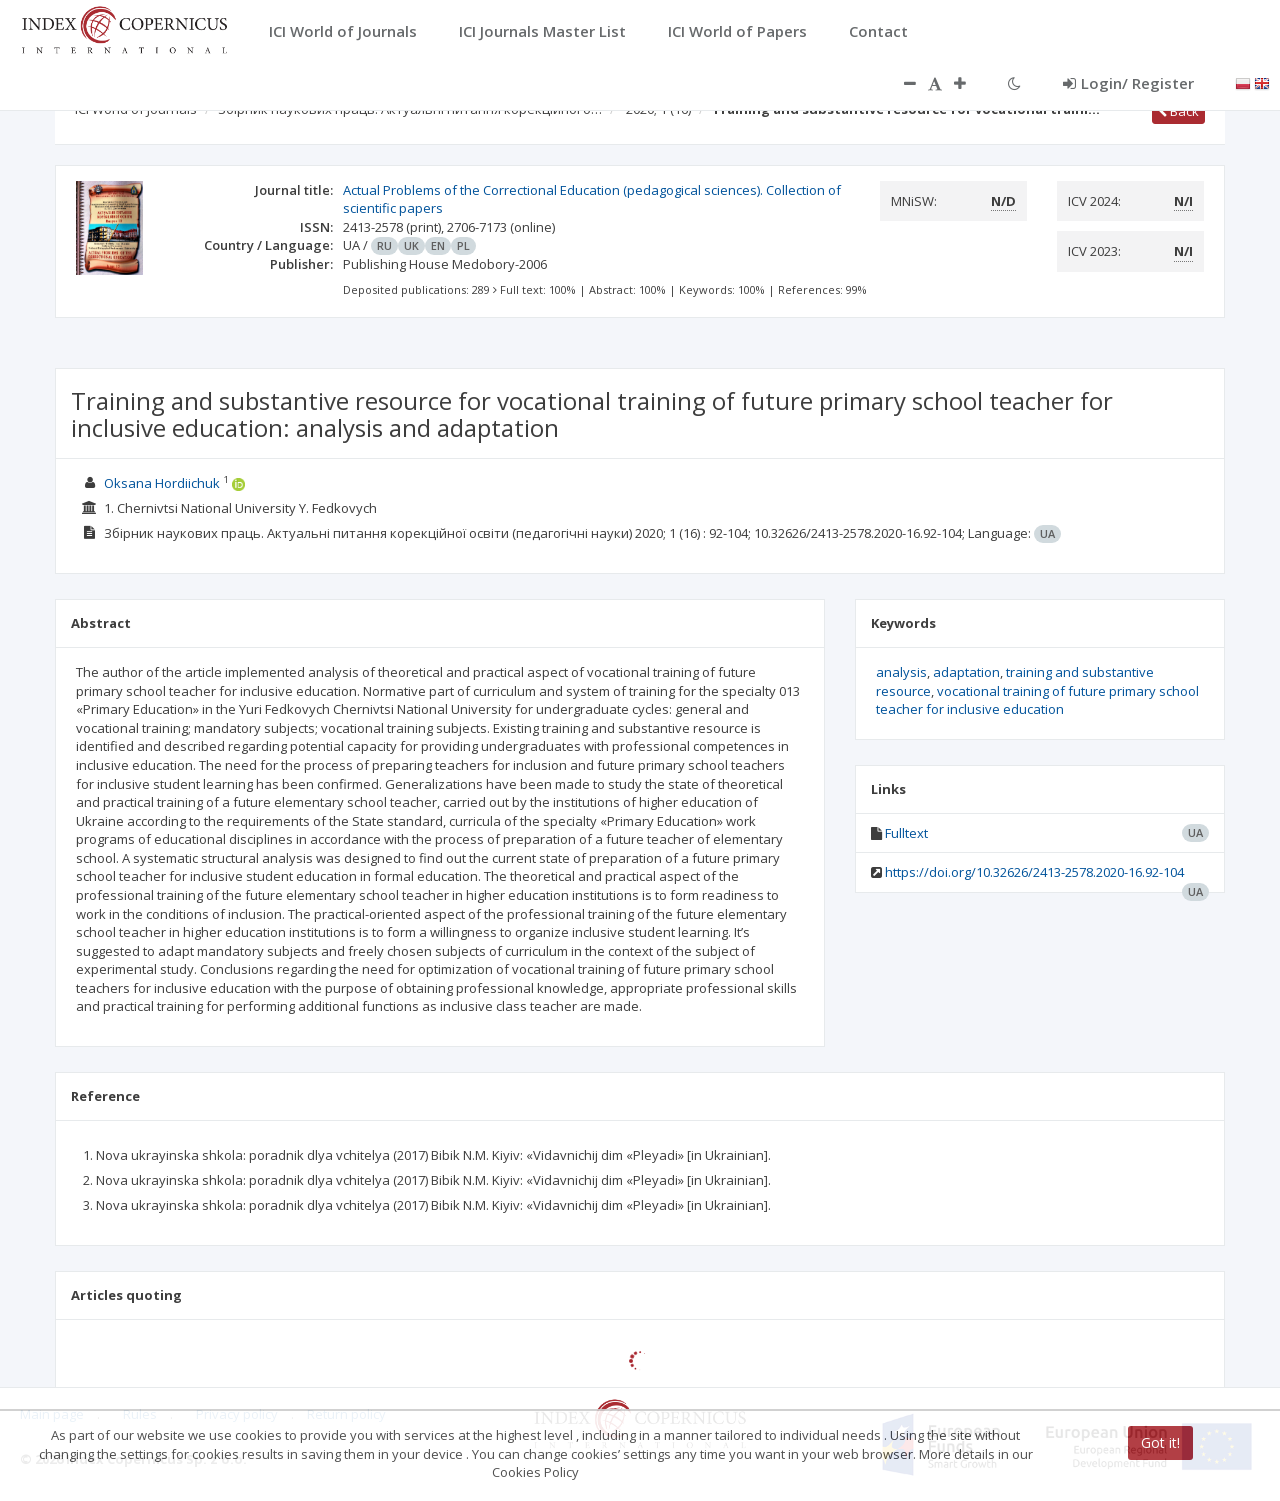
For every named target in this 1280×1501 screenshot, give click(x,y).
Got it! (1160, 1442)
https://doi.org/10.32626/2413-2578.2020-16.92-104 (1034, 872)
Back (1178, 111)
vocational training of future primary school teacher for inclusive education (1037, 700)
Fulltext (906, 833)
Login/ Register (1128, 83)
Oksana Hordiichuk (162, 483)
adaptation (966, 672)
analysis (901, 672)
